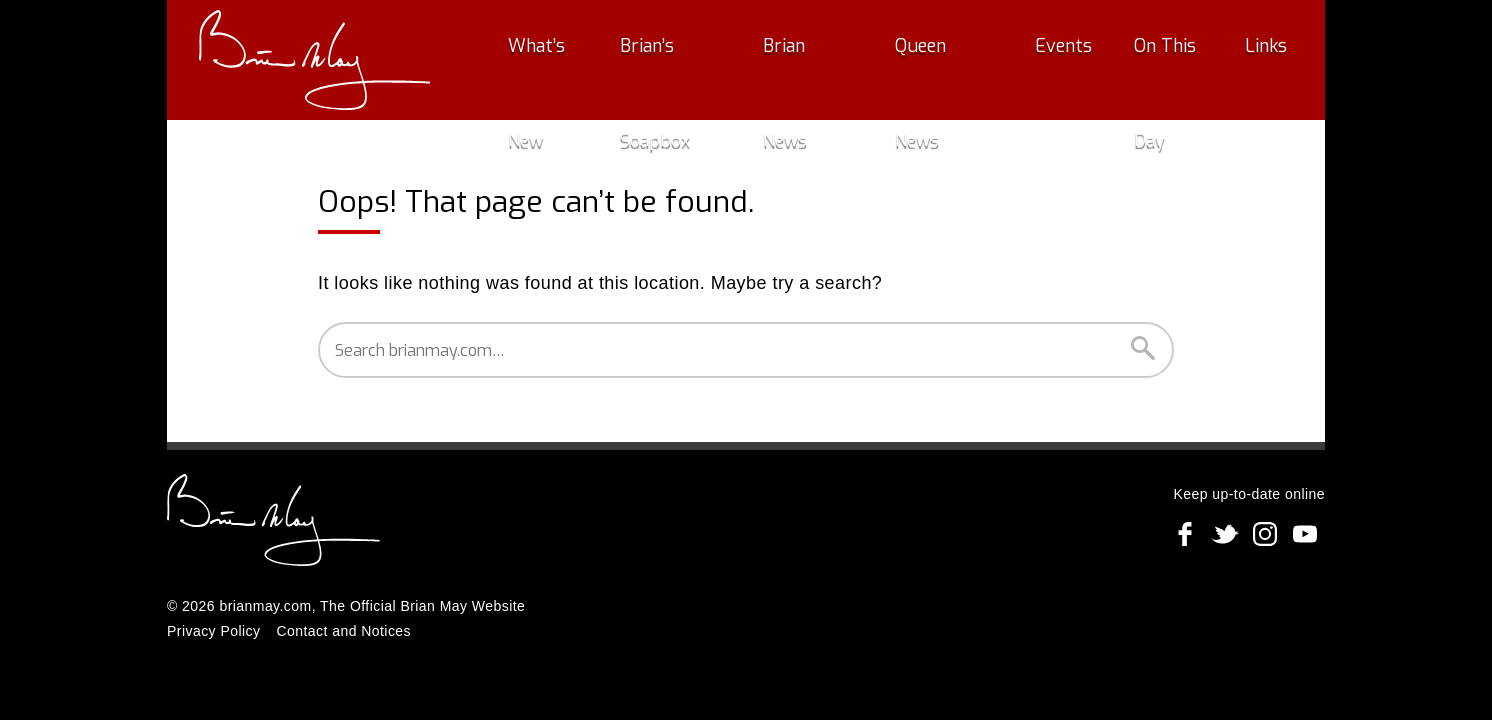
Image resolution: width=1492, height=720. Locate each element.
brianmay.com (265, 606)
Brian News (833, 60)
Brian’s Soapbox (697, 60)
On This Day (1163, 60)
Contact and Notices (343, 631)
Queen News (955, 60)
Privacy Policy (213, 631)
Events (1059, 60)
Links (1259, 60)
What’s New (558, 60)
